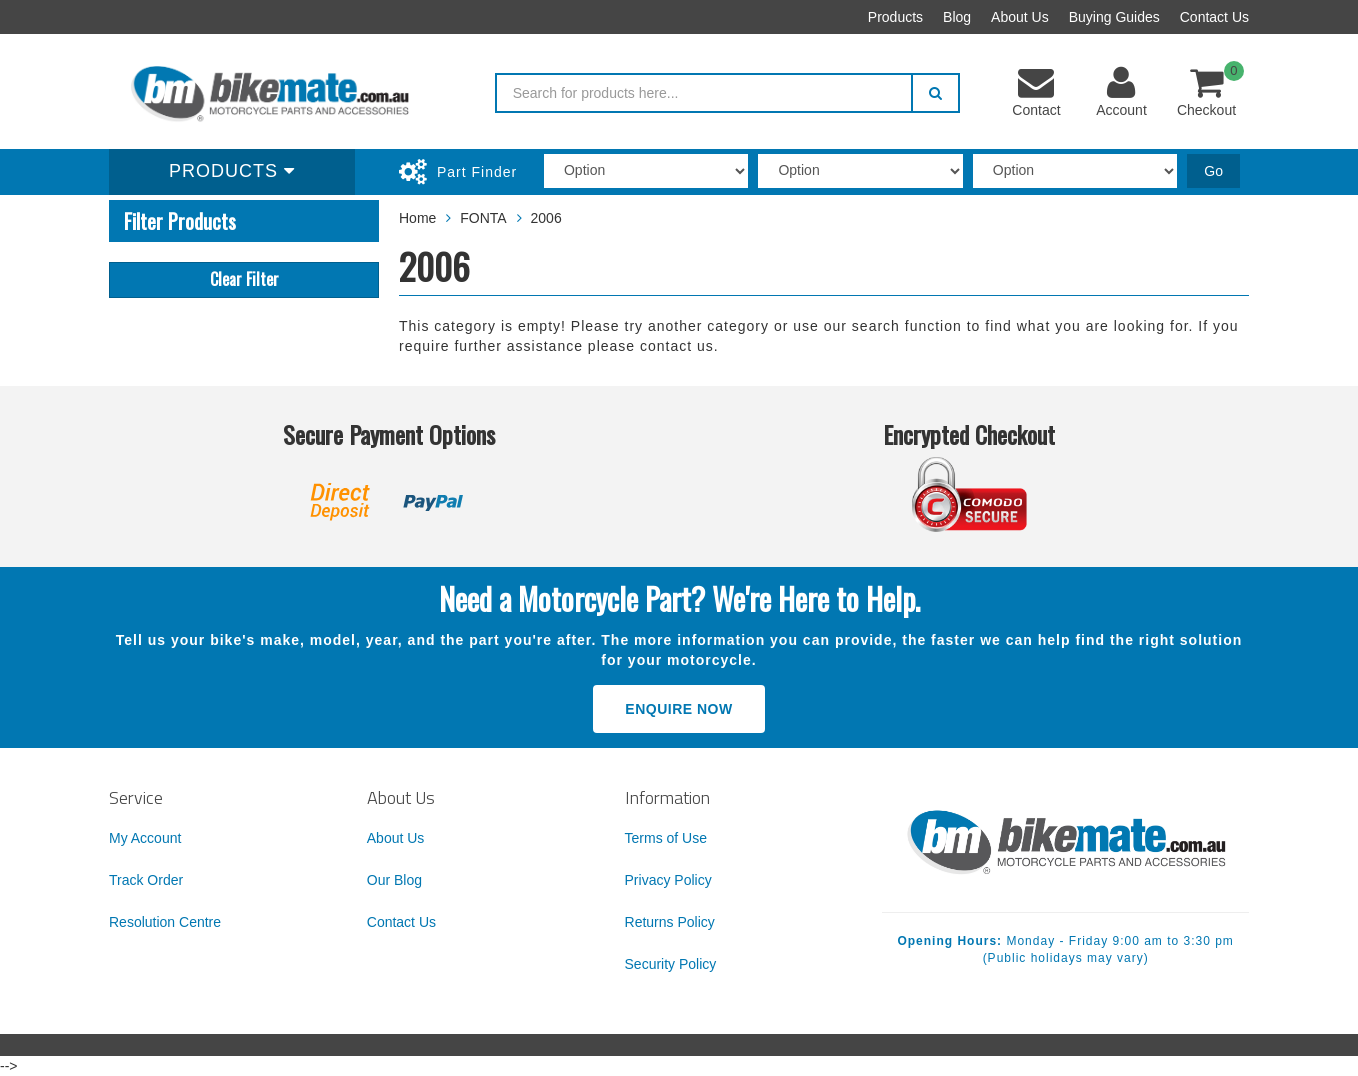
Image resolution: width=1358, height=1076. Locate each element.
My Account (145, 838)
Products (895, 17)
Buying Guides (1114, 17)
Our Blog (394, 880)
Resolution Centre (165, 922)
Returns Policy (670, 922)
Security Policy (671, 964)
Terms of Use (666, 838)
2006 (546, 218)
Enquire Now (678, 709)
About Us (1020, 17)
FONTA (483, 218)
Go (1213, 171)
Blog (957, 17)
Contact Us (1214, 17)
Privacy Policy (668, 880)
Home (417, 218)
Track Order (146, 880)
